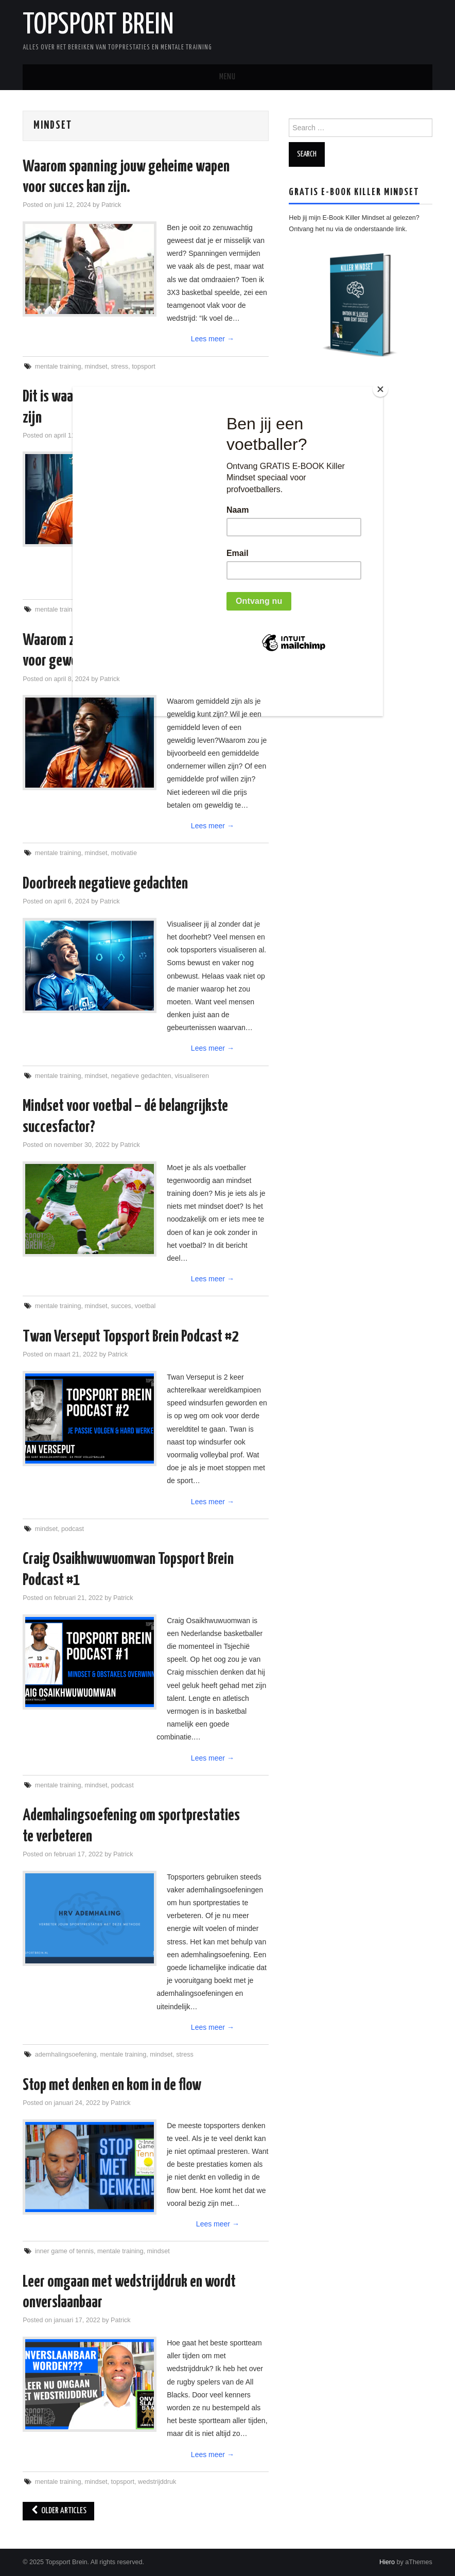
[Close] (380, 389)
